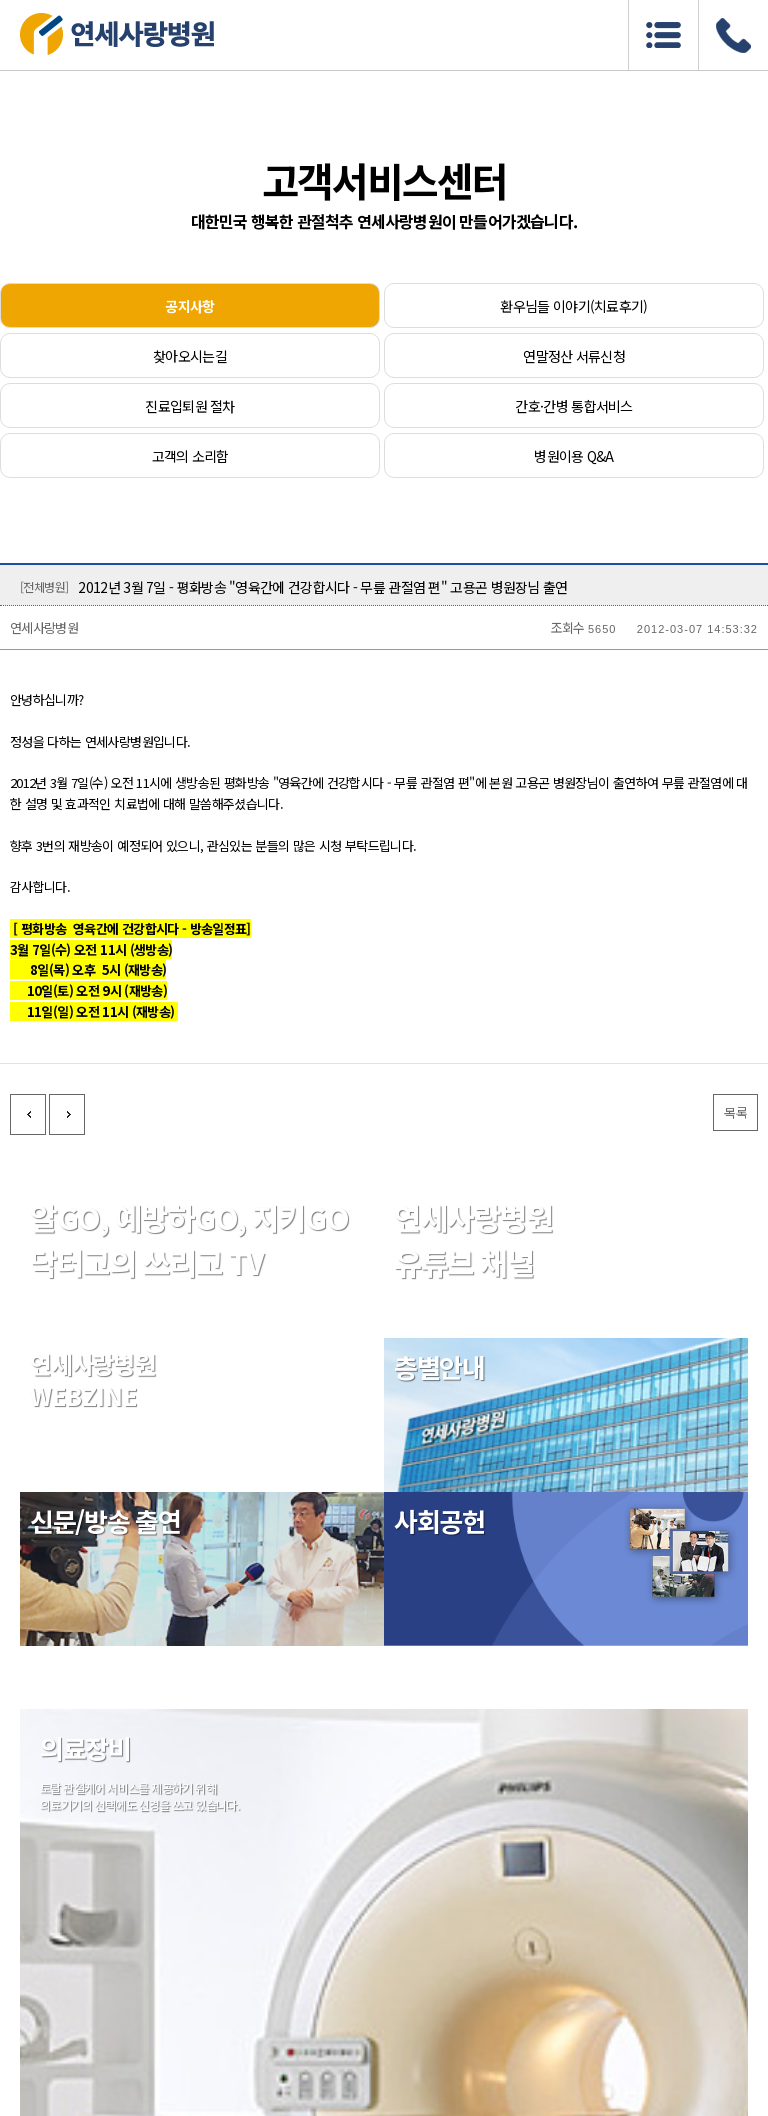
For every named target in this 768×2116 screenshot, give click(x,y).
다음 (67, 1114)
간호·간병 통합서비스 (573, 406)
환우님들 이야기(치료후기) (573, 306)
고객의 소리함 (190, 456)
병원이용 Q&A (573, 456)
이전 (28, 1114)
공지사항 (189, 306)
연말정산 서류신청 (574, 356)
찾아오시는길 (190, 356)
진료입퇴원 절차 (189, 406)
